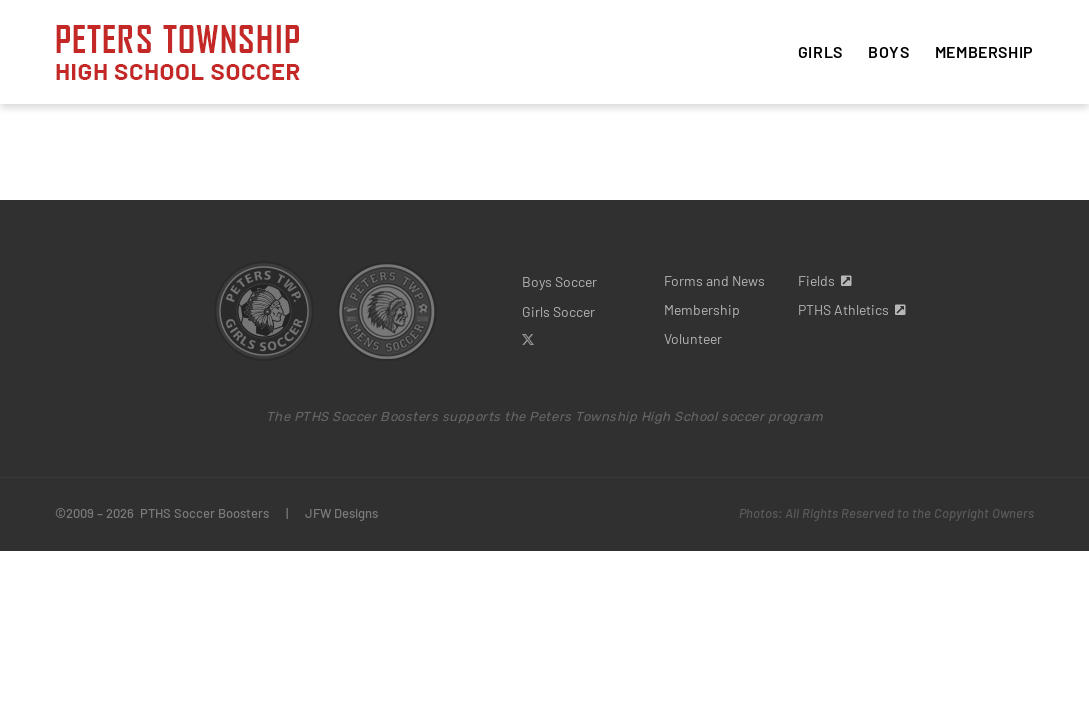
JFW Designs (341, 513)
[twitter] (528, 340)
